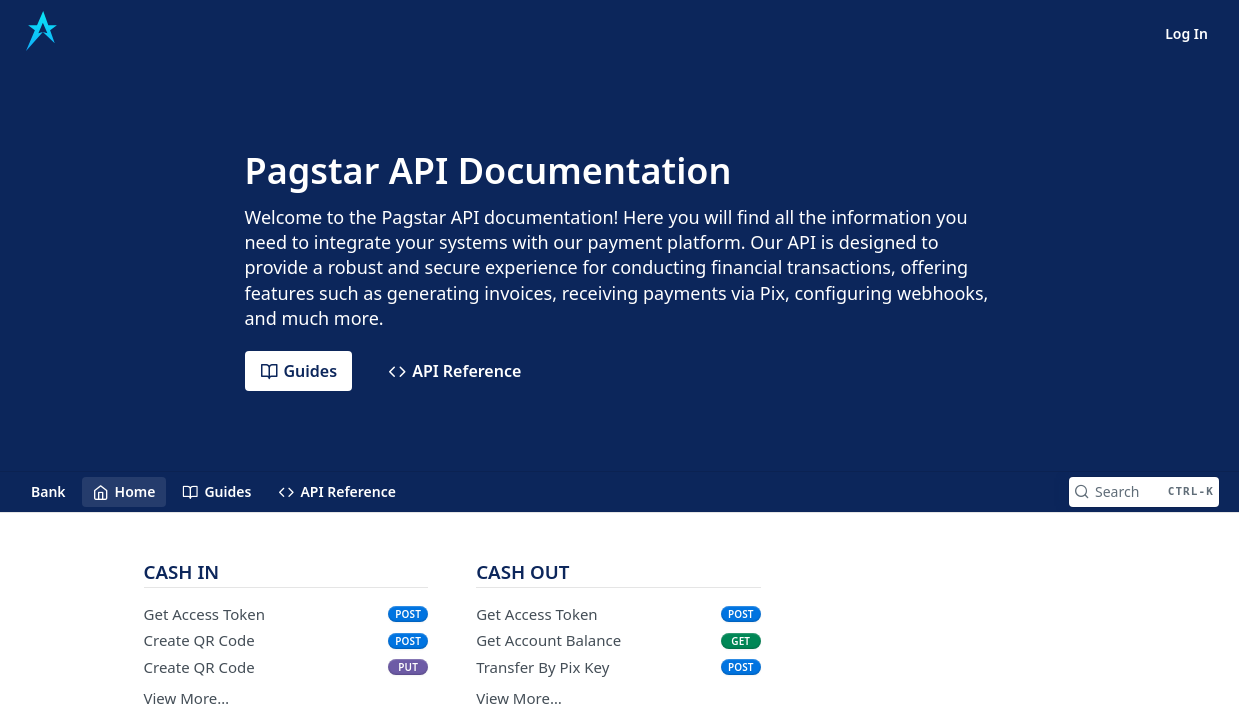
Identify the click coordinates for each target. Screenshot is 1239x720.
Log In (1186, 33)
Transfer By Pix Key (542, 667)
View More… (187, 698)
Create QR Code (199, 640)
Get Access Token (205, 614)
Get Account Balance (548, 640)
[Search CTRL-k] (1144, 492)
